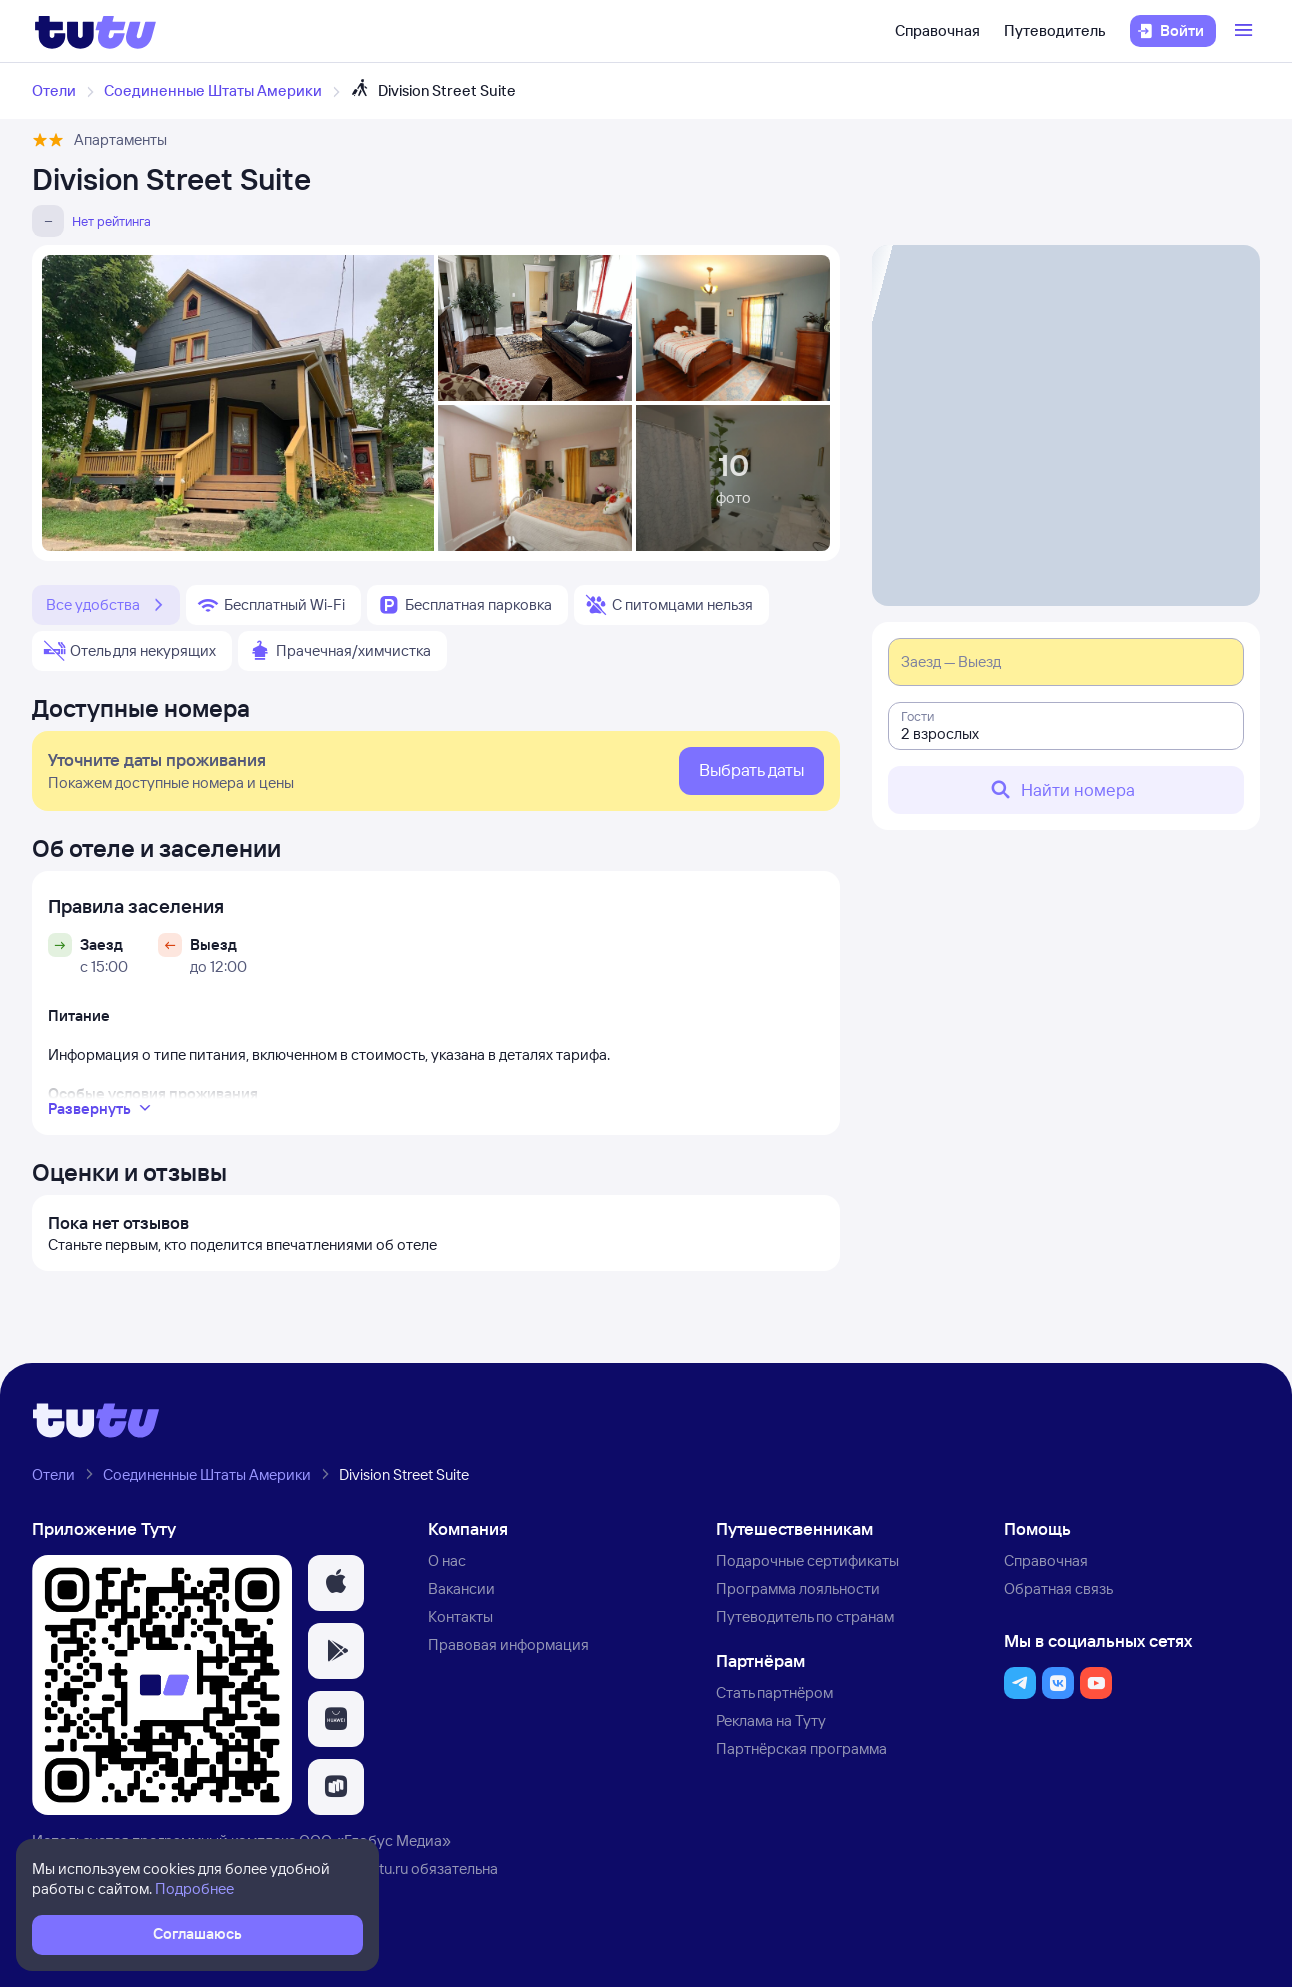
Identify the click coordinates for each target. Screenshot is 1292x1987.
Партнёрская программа (801, 1748)
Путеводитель (1055, 30)
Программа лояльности (798, 1588)
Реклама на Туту (771, 1720)
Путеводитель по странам (805, 1616)
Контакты (460, 1616)
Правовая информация (508, 1644)
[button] (336, 1583)
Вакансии (461, 1588)
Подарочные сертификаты (807, 1560)
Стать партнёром (774, 1692)
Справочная (937, 30)
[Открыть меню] (1246, 31)
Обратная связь (1058, 1588)
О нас (447, 1560)
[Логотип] (95, 31)
